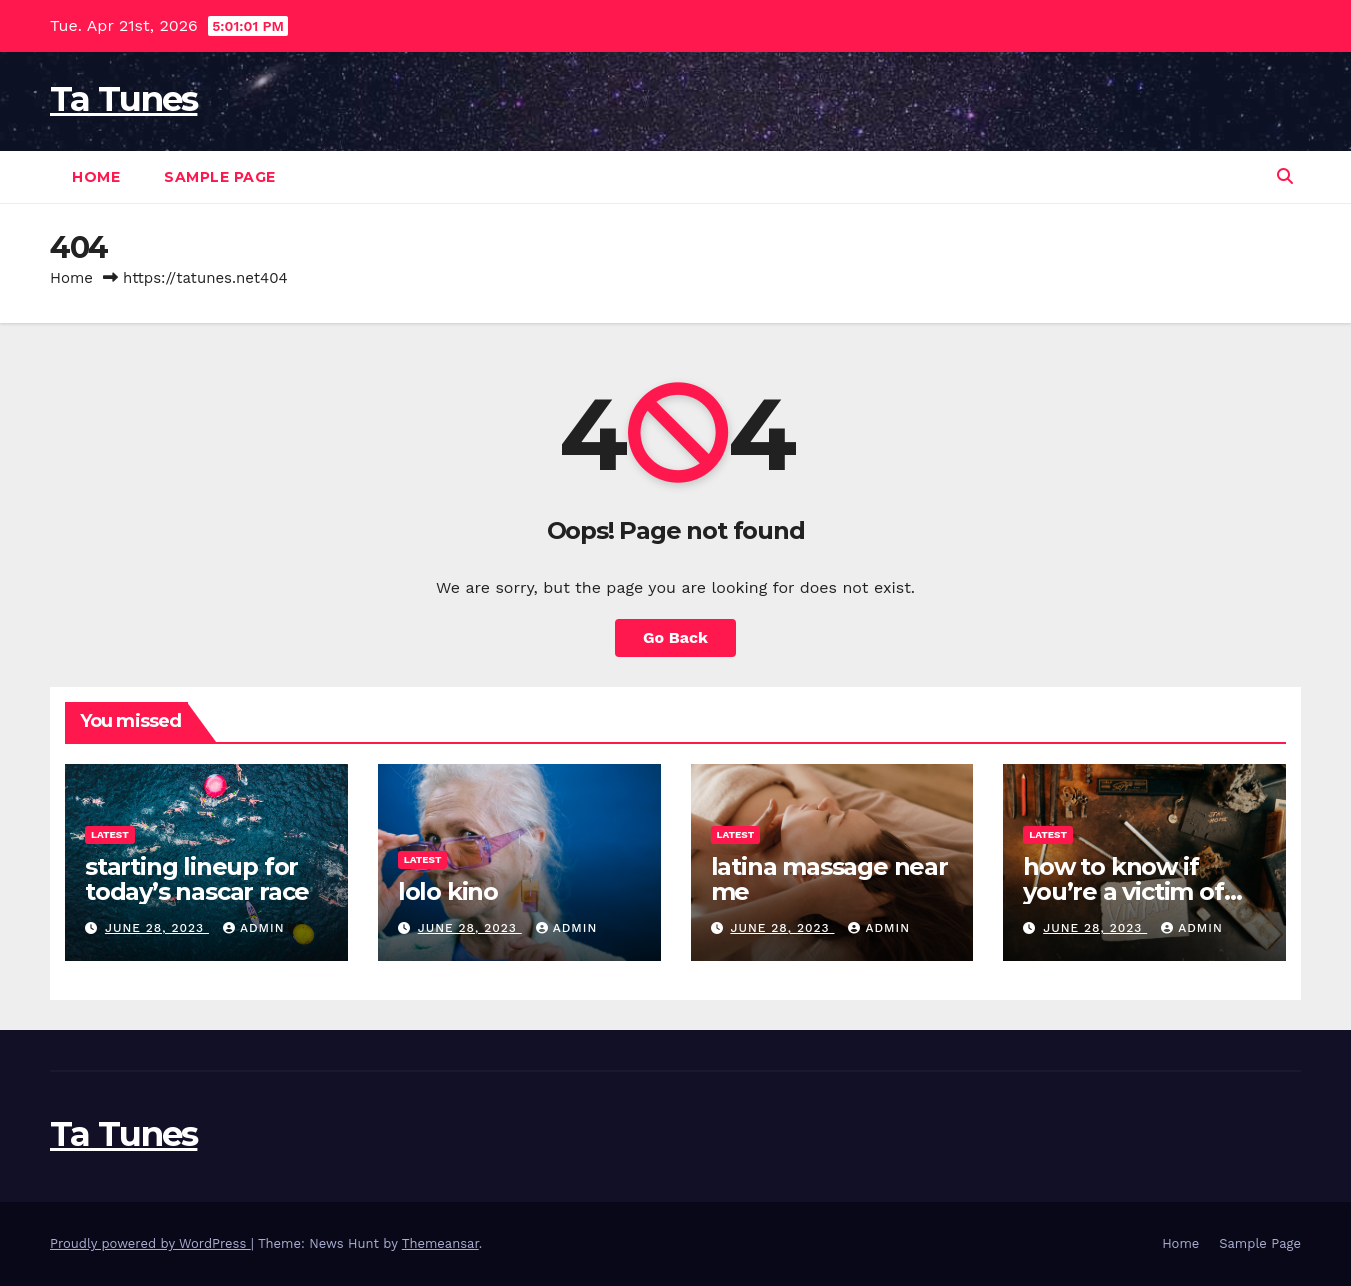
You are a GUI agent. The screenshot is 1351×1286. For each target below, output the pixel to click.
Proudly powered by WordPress (150, 1243)
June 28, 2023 (157, 928)
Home (96, 177)
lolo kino (448, 891)
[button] (1285, 176)
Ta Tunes (123, 99)
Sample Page (220, 177)
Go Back (675, 637)
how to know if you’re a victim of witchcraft (1123, 891)
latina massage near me (829, 879)
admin (254, 928)
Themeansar (440, 1243)
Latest (110, 834)
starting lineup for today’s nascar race (197, 879)
